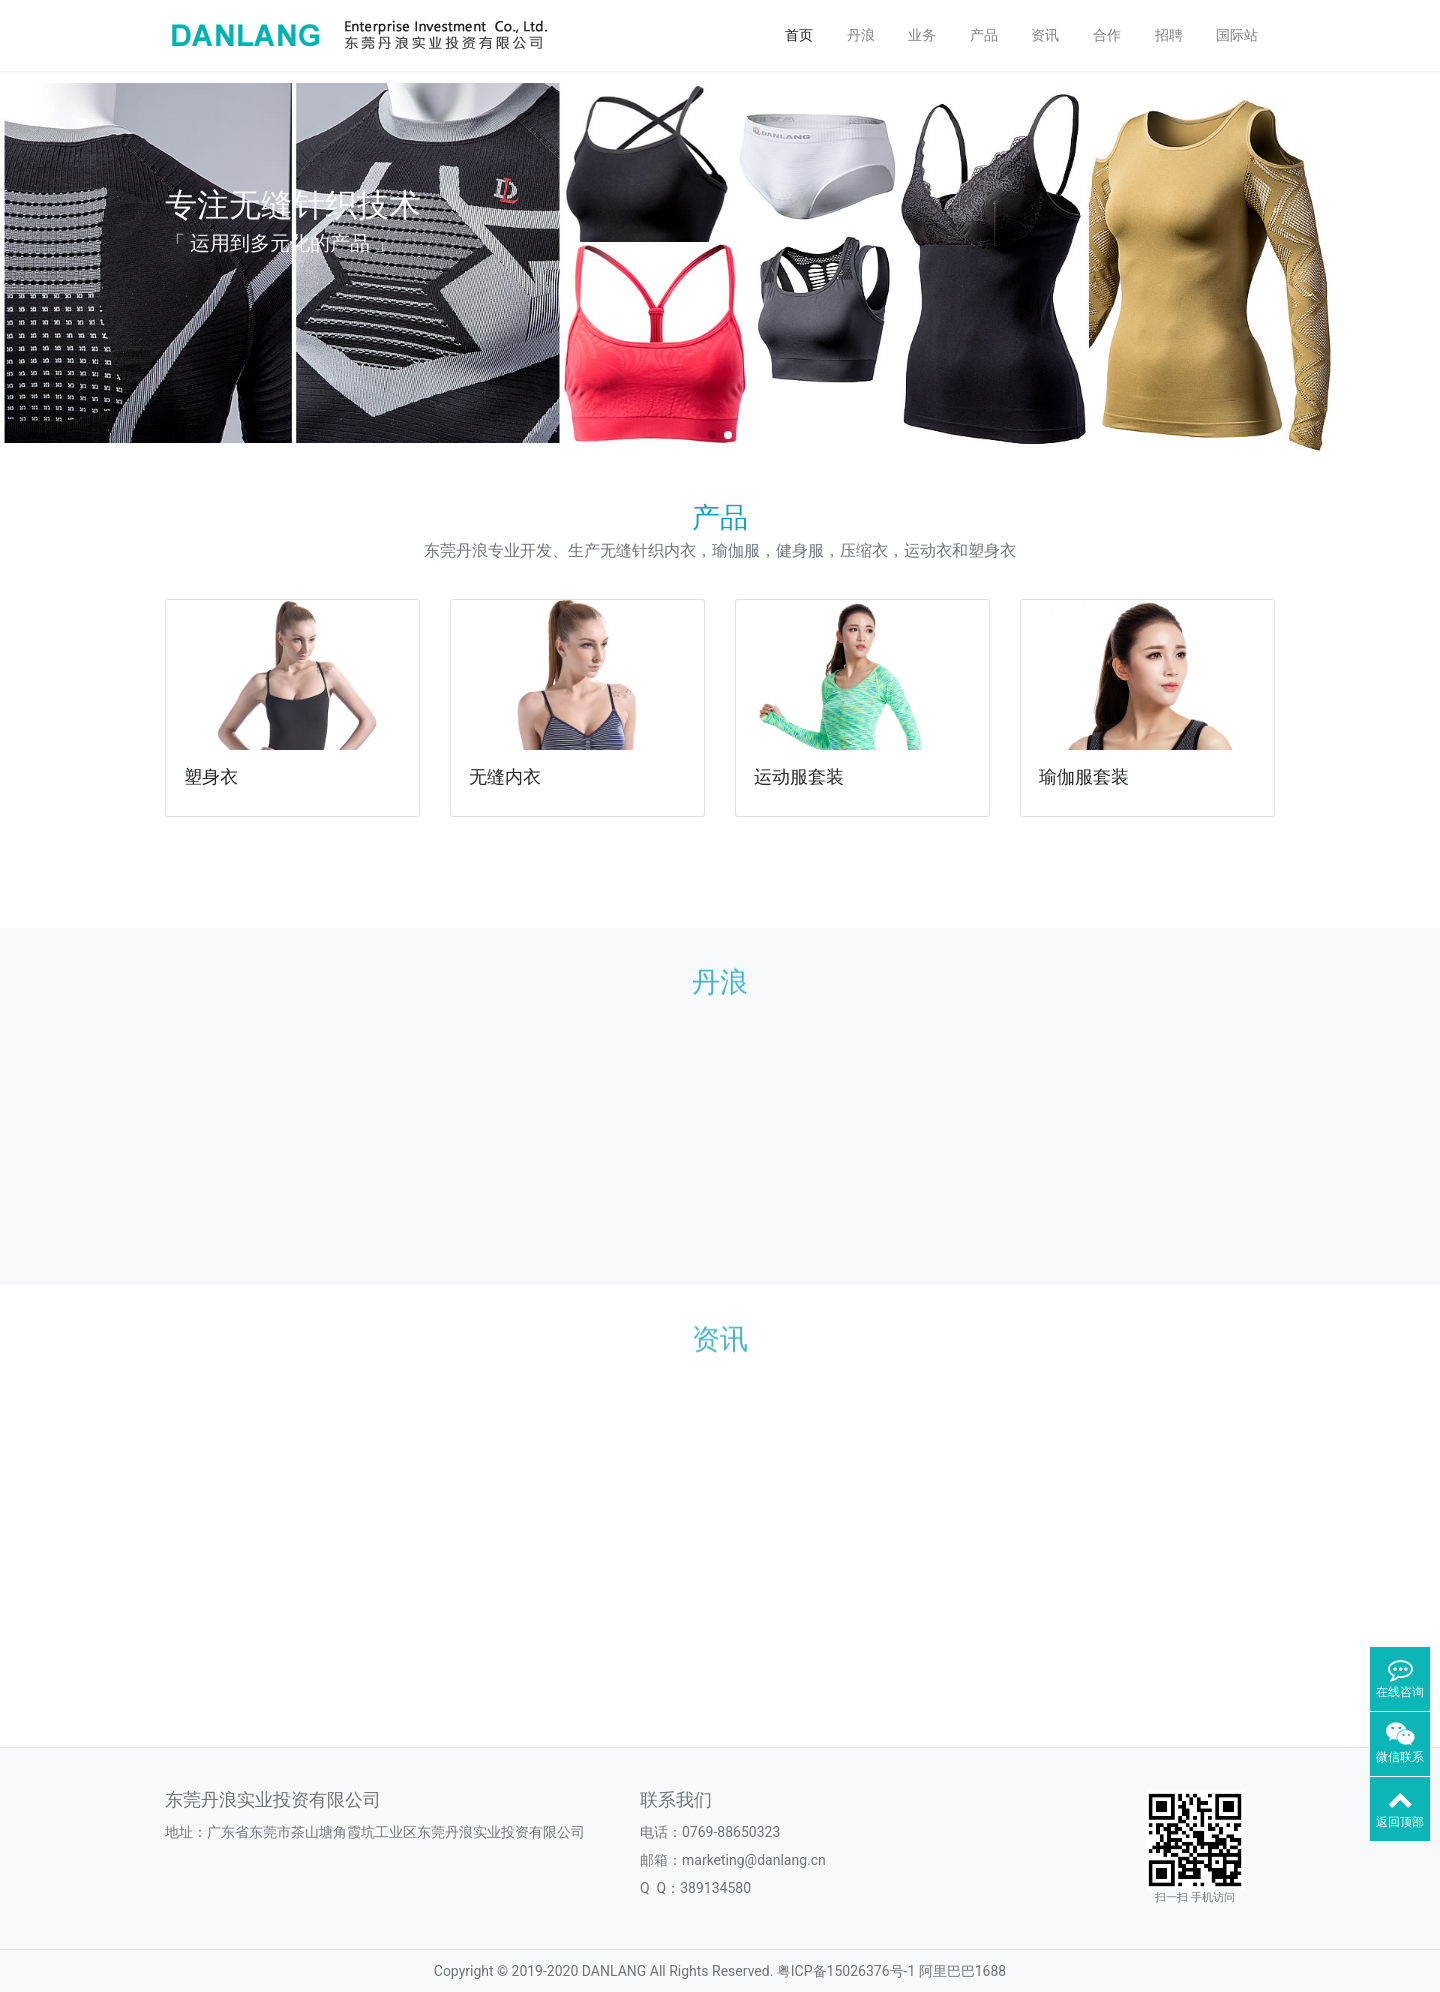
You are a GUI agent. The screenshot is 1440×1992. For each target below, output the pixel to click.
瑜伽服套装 (1084, 777)
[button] (23, 263)
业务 (922, 35)
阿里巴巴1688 (962, 1971)
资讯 (1045, 35)
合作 (1107, 35)
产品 (984, 35)
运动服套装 (799, 777)
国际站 (1237, 35)
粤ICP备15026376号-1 (846, 1971)
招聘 (1169, 35)
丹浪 (861, 35)
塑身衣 (211, 777)
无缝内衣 (505, 777)
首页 (799, 35)
